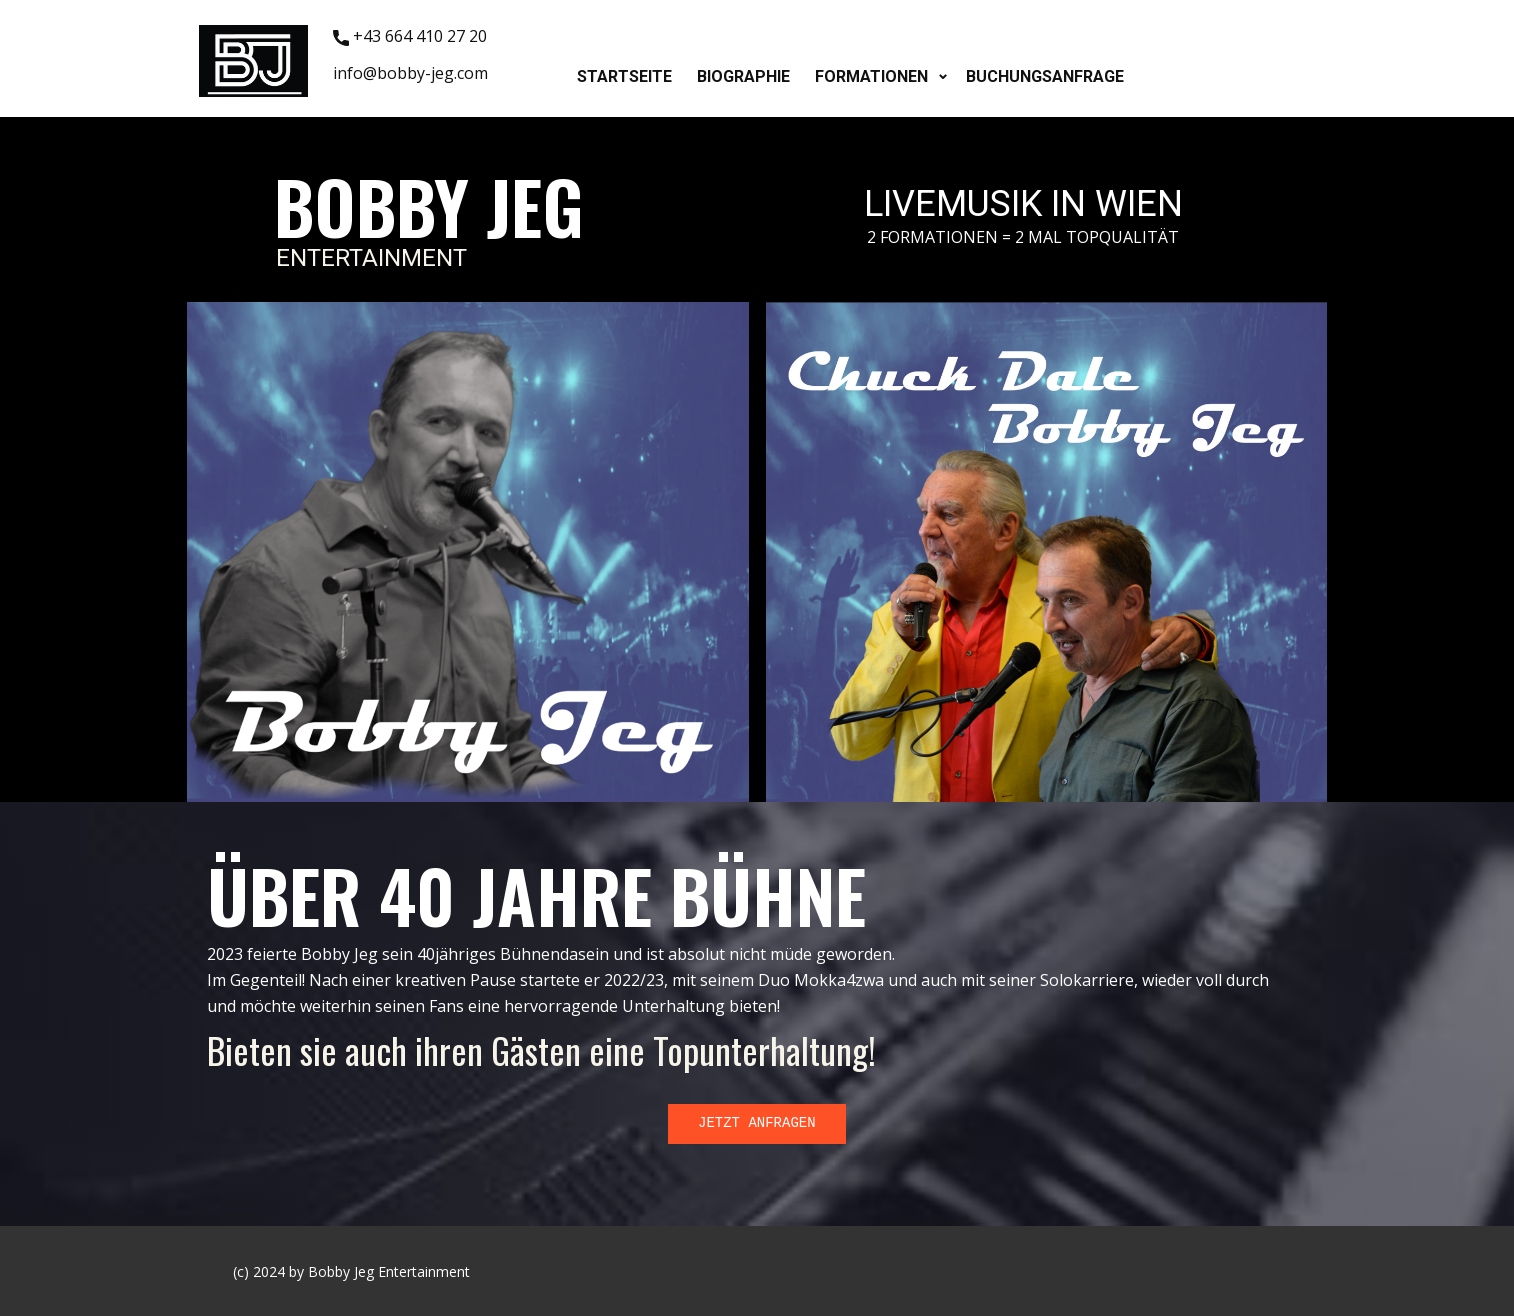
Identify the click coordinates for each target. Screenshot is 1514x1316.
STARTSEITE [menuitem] (624, 76)
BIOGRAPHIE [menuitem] (743, 76)
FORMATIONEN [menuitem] (871, 76)
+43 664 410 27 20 (410, 37)
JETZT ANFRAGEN (757, 1123)
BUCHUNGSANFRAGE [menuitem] (1045, 76)
